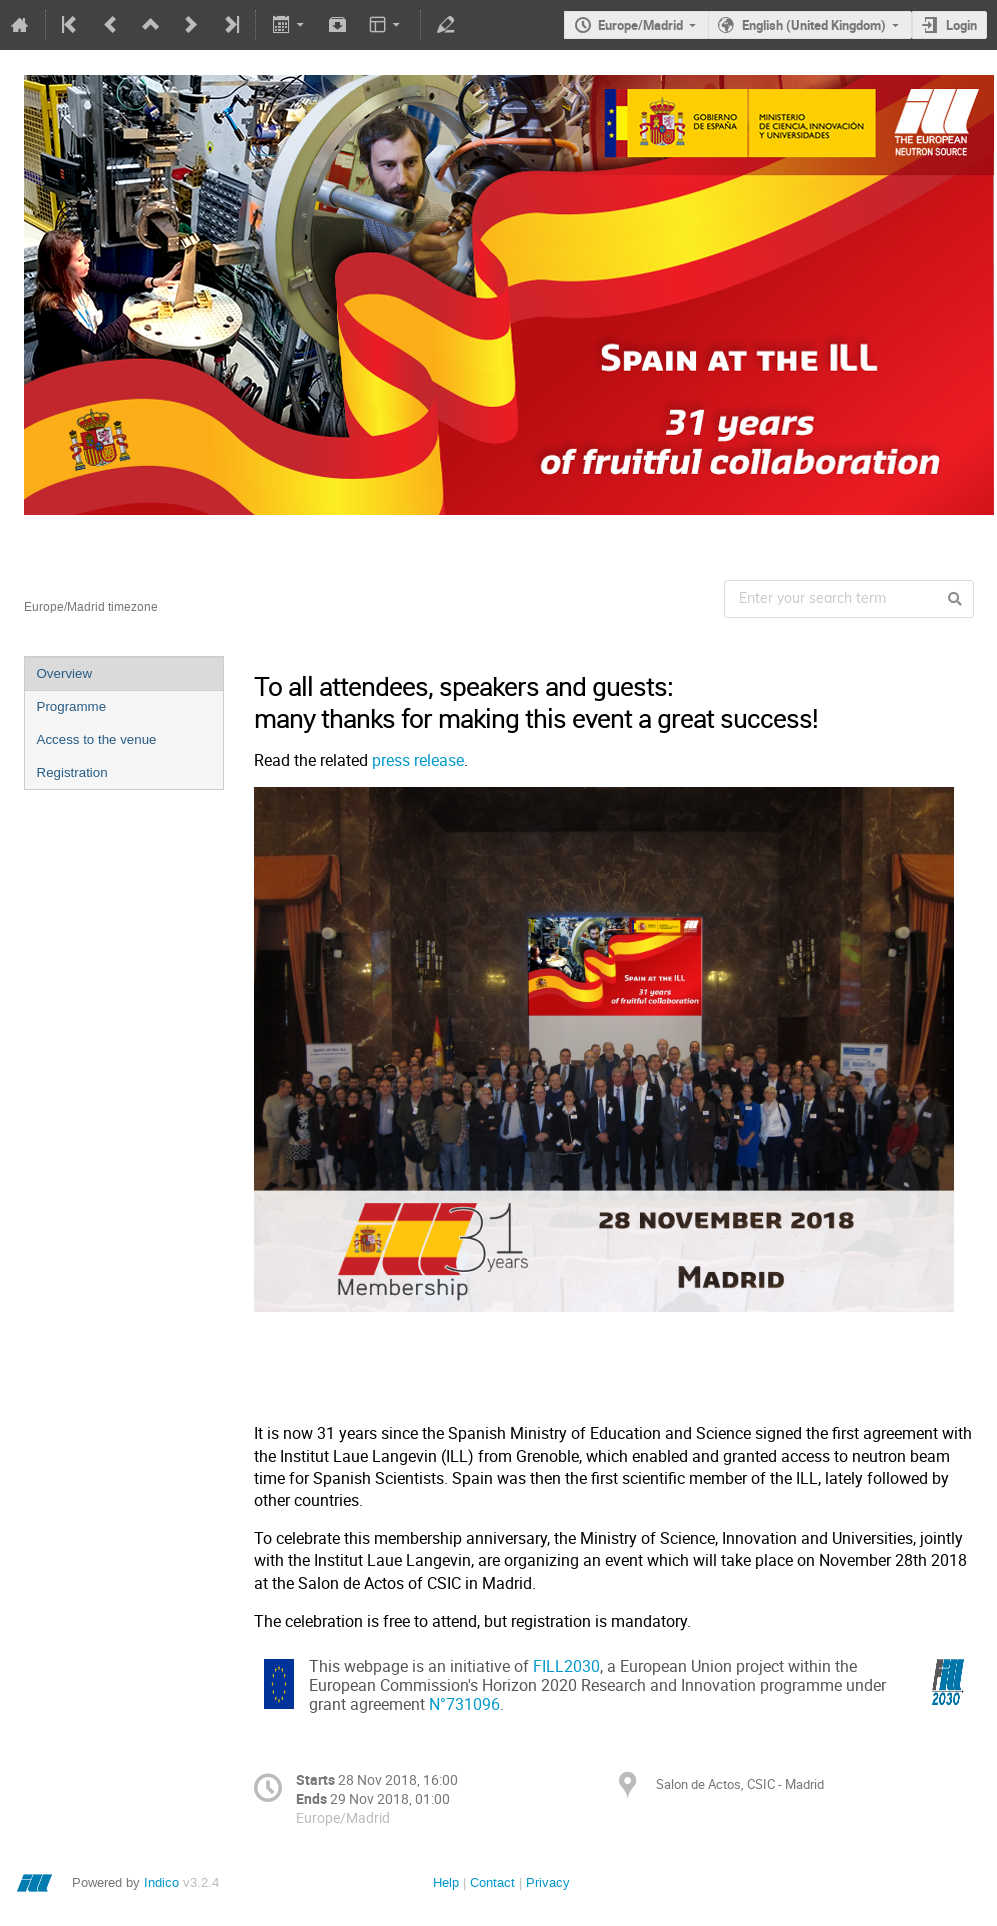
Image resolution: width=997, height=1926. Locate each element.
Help (446, 1882)
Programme (72, 706)
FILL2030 (566, 1666)
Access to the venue (97, 739)
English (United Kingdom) (814, 25)
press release (418, 760)
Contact (492, 1882)
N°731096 (464, 1704)
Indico (161, 1882)
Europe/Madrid (640, 25)
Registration (72, 772)
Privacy (548, 1882)
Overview (65, 673)
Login (961, 25)
